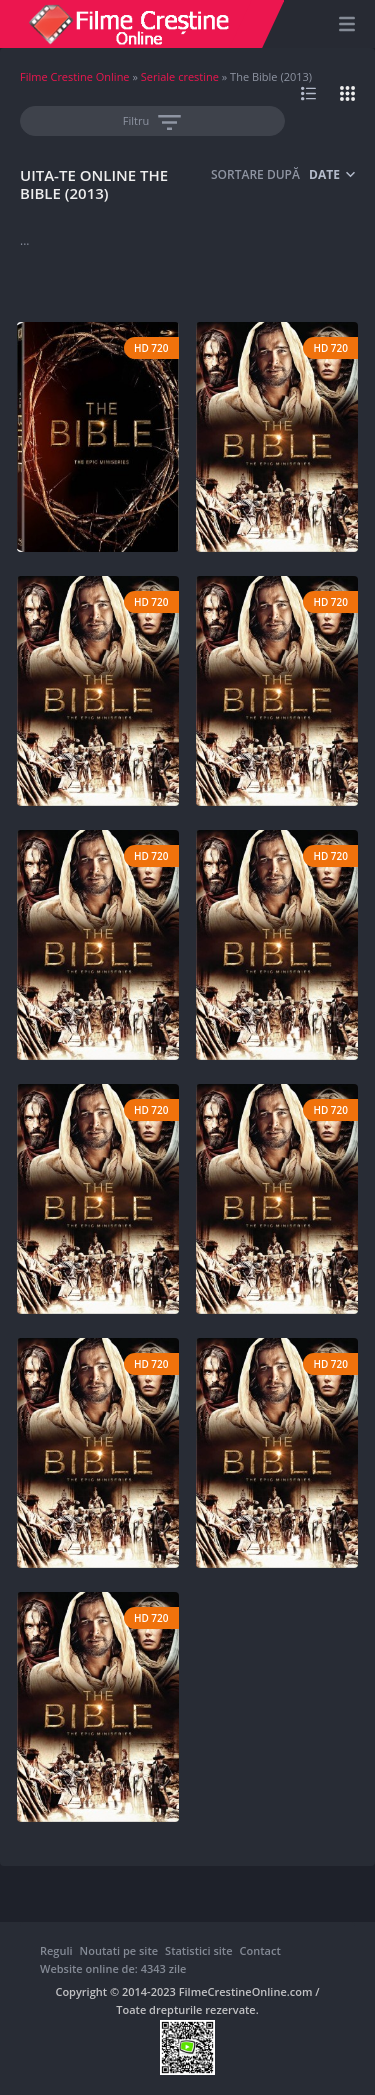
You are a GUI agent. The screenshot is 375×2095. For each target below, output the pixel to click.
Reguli (56, 1950)
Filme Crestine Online (75, 76)
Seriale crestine (180, 76)
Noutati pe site (119, 1950)
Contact (260, 1950)
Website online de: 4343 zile (113, 1968)
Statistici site (198, 1950)
